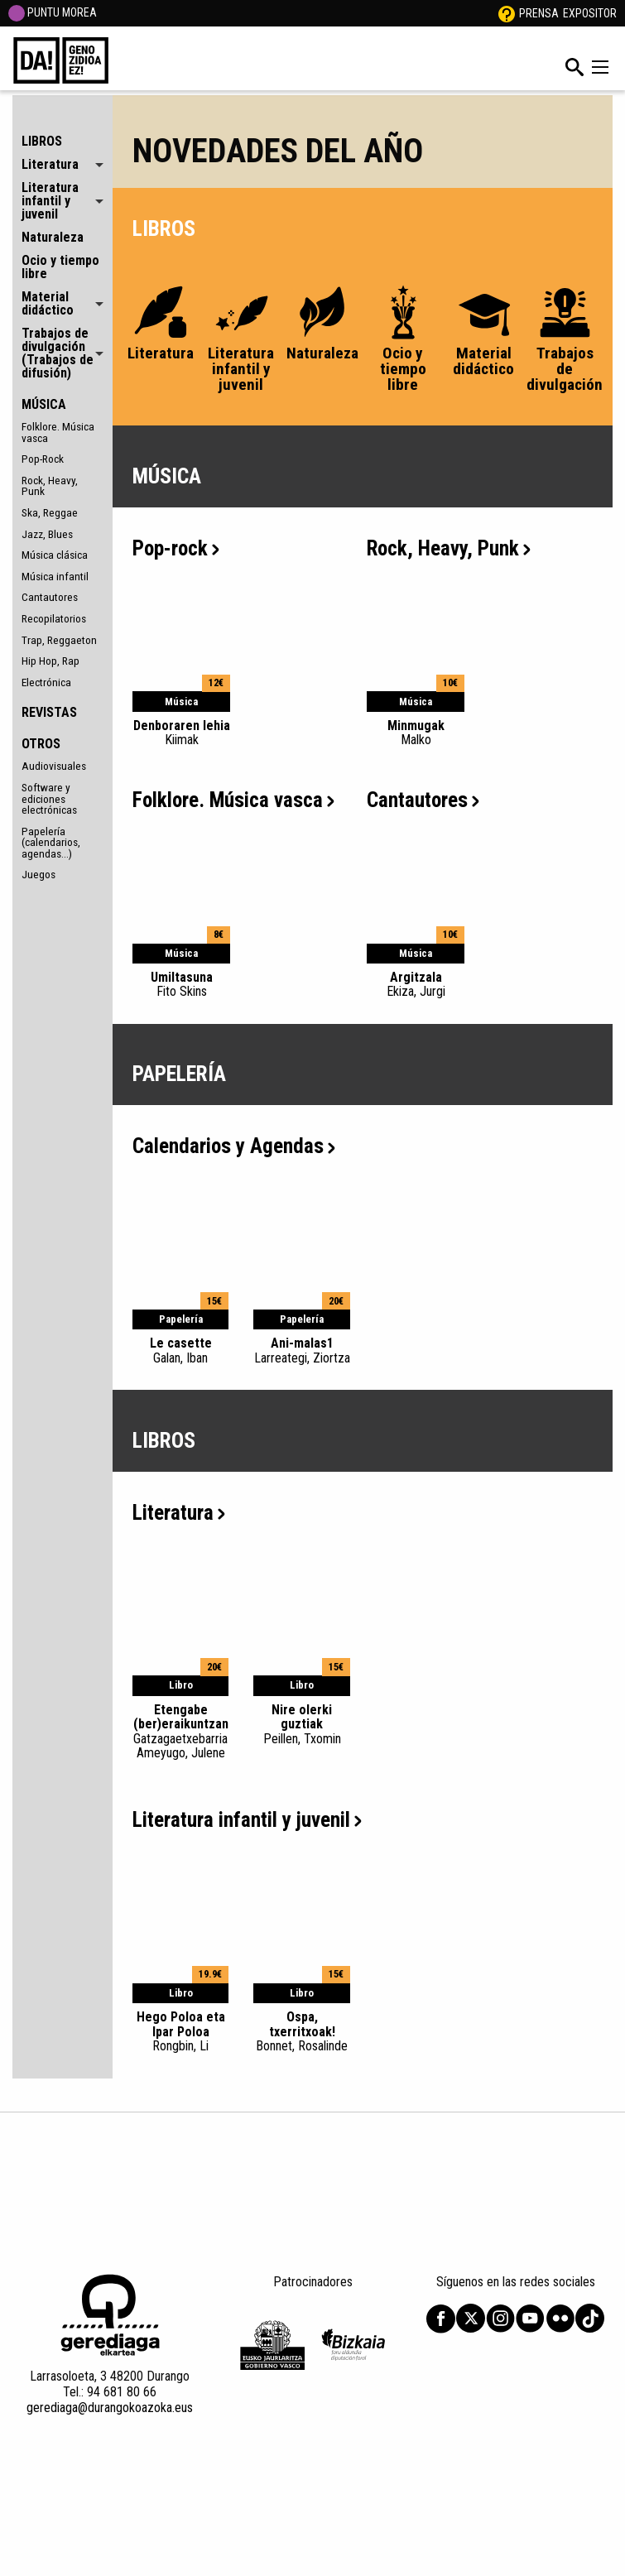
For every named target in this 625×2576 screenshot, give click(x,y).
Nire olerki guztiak (301, 1724)
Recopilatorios (54, 618)
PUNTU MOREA (52, 12)
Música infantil (55, 576)
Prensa (539, 13)
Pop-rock (175, 548)
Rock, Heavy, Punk (50, 485)
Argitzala (415, 984)
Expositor (590, 13)
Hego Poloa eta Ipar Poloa (180, 2031)
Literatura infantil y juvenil (247, 1820)
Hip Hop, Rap (50, 660)
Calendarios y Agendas (233, 1146)
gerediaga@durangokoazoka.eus (109, 2407)
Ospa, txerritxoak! (301, 2031)
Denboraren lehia (181, 732)
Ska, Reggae (50, 512)
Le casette (180, 1350)
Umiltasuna (181, 984)
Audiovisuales (54, 765)
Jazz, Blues (47, 534)
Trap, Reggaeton (59, 639)
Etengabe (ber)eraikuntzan (180, 1731)
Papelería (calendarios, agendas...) (51, 842)
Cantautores (50, 596)
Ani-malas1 (301, 1350)
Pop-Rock (43, 458)
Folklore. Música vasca (58, 432)
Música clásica (55, 554)
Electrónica (46, 682)
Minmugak (415, 732)
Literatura (178, 1513)
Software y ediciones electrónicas (49, 798)
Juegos (38, 874)
